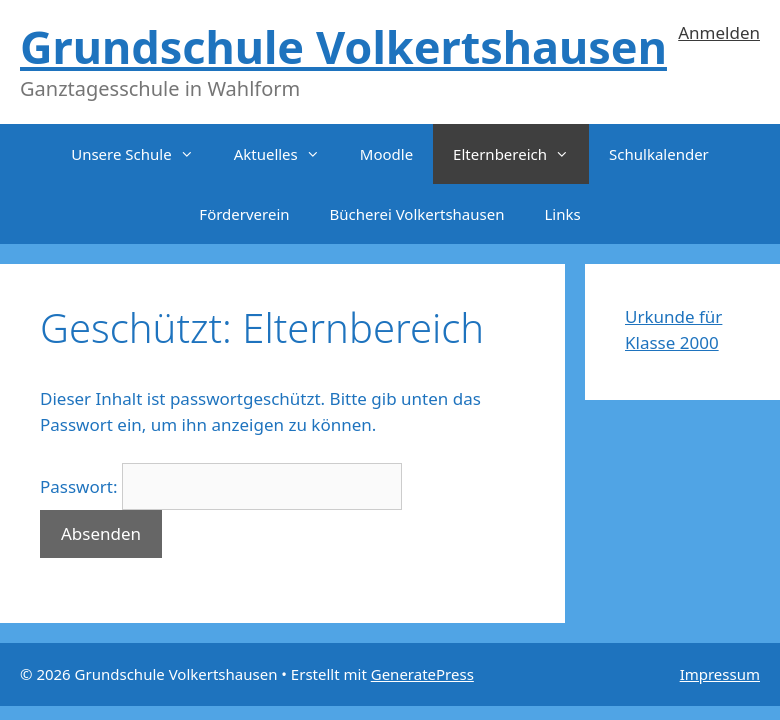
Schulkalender (659, 154)
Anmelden (719, 32)
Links (562, 214)
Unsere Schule (142, 154)
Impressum (720, 674)
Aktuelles (287, 154)
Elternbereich (521, 154)
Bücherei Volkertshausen (417, 214)
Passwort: (221, 486)
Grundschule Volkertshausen (343, 46)
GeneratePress (422, 674)
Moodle (386, 154)
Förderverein (244, 214)
